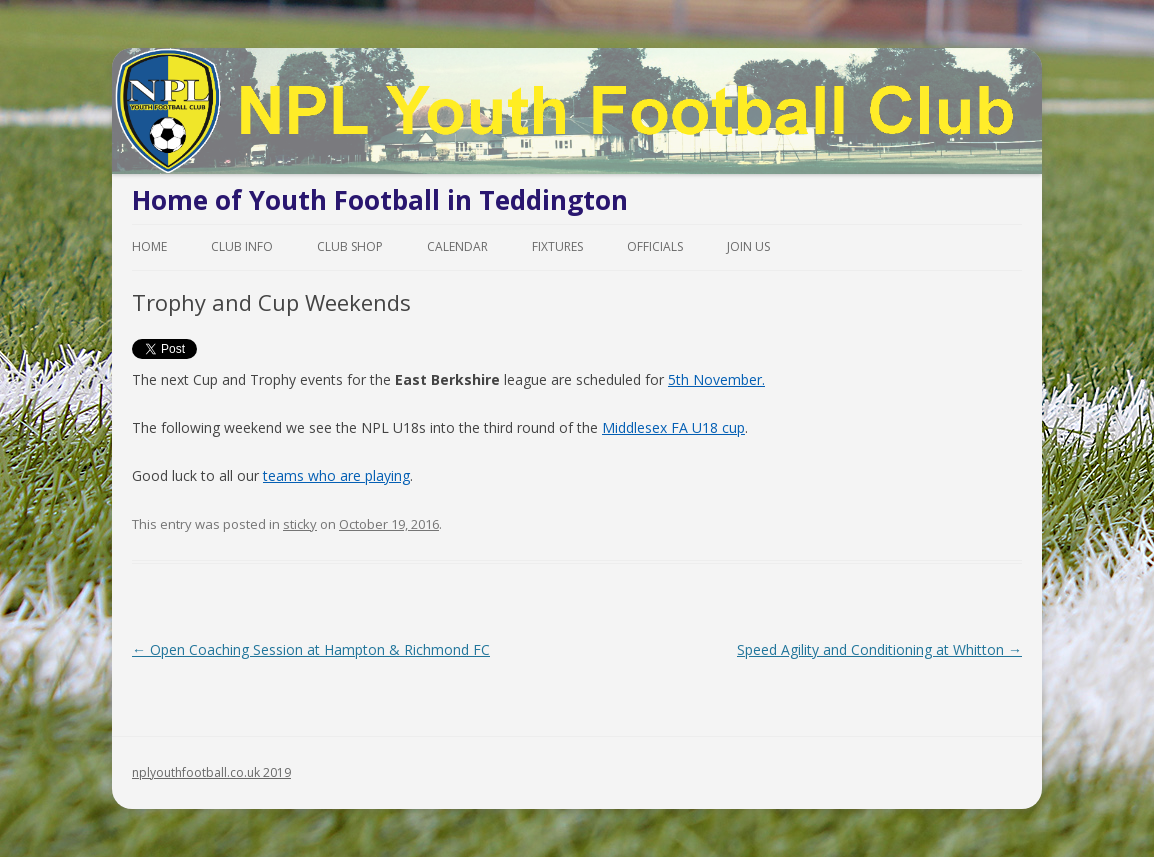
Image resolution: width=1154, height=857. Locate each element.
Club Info (242, 246)
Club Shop (350, 246)
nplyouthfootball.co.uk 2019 (211, 772)
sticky (300, 524)
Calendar (457, 246)
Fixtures (557, 246)
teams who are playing (336, 475)
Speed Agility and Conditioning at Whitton (879, 649)
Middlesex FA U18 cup (673, 427)
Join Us (748, 246)
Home (149, 246)
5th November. (716, 379)
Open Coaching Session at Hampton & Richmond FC (311, 649)
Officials (655, 246)
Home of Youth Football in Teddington (380, 200)
